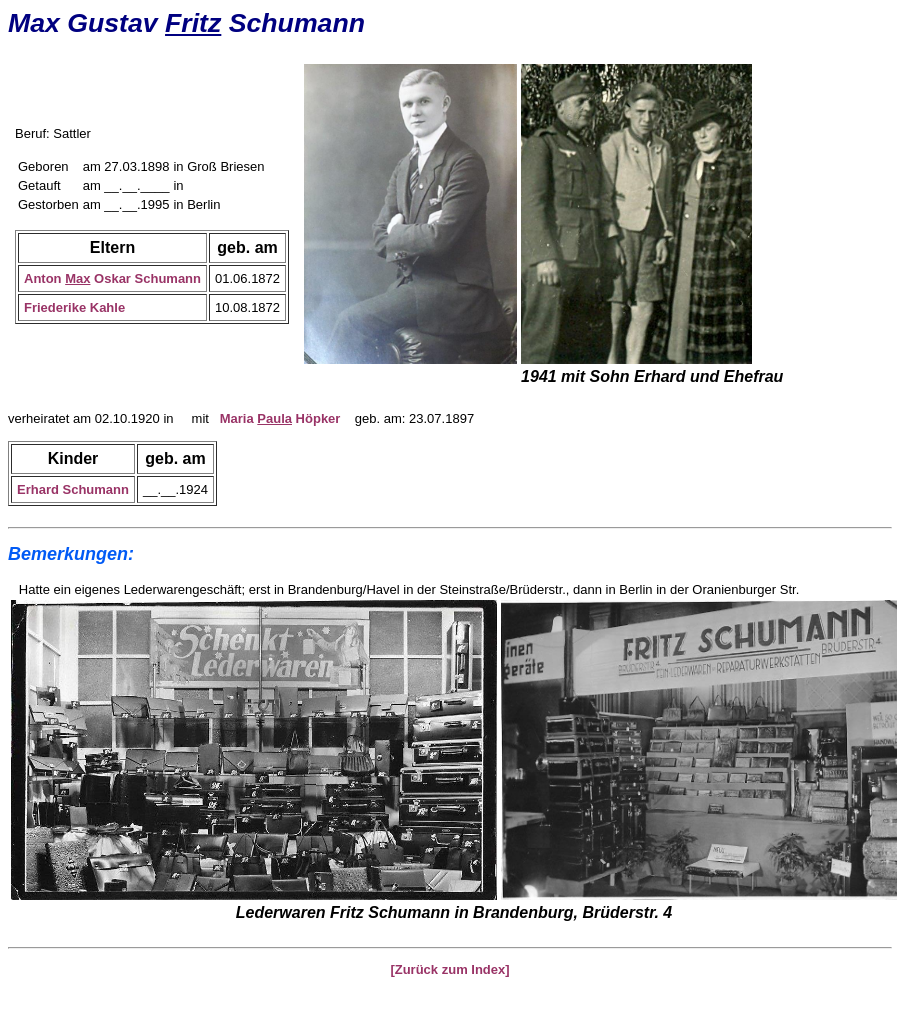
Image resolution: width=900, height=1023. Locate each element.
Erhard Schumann (73, 489)
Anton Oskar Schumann (112, 278)
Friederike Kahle (74, 307)
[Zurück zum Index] (449, 969)
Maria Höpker (280, 418)
